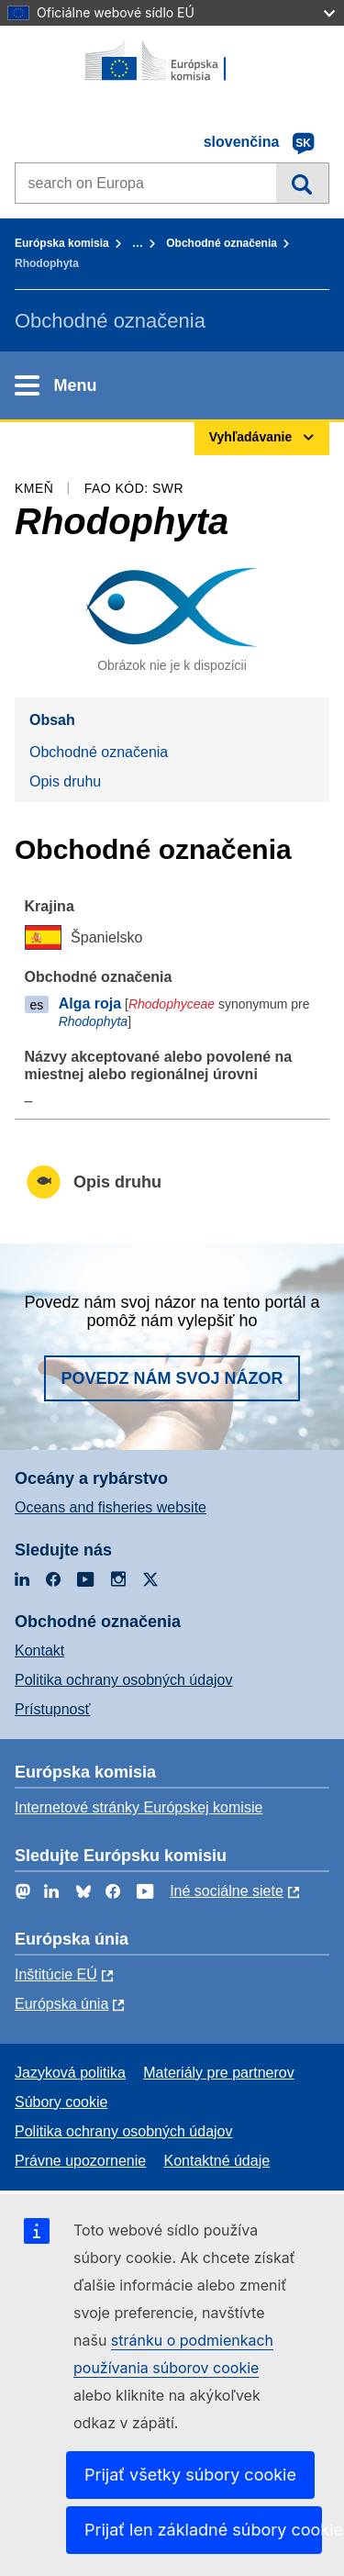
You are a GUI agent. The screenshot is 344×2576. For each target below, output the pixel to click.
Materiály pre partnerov (218, 2072)
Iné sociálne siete (226, 1891)
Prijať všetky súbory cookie (190, 2474)
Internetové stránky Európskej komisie (138, 1807)
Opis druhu (65, 781)
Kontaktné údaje (216, 2161)
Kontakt (39, 1650)
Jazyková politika (70, 2072)
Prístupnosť (52, 1709)
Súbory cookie (61, 2102)
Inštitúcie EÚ (56, 1974)
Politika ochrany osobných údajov (123, 1680)
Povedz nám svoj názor (172, 1378)
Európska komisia (62, 243)
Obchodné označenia (221, 243)
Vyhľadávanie (302, 182)
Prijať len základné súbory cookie (203, 2529)
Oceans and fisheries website (110, 1507)
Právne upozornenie (80, 2161)
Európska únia (61, 2004)
